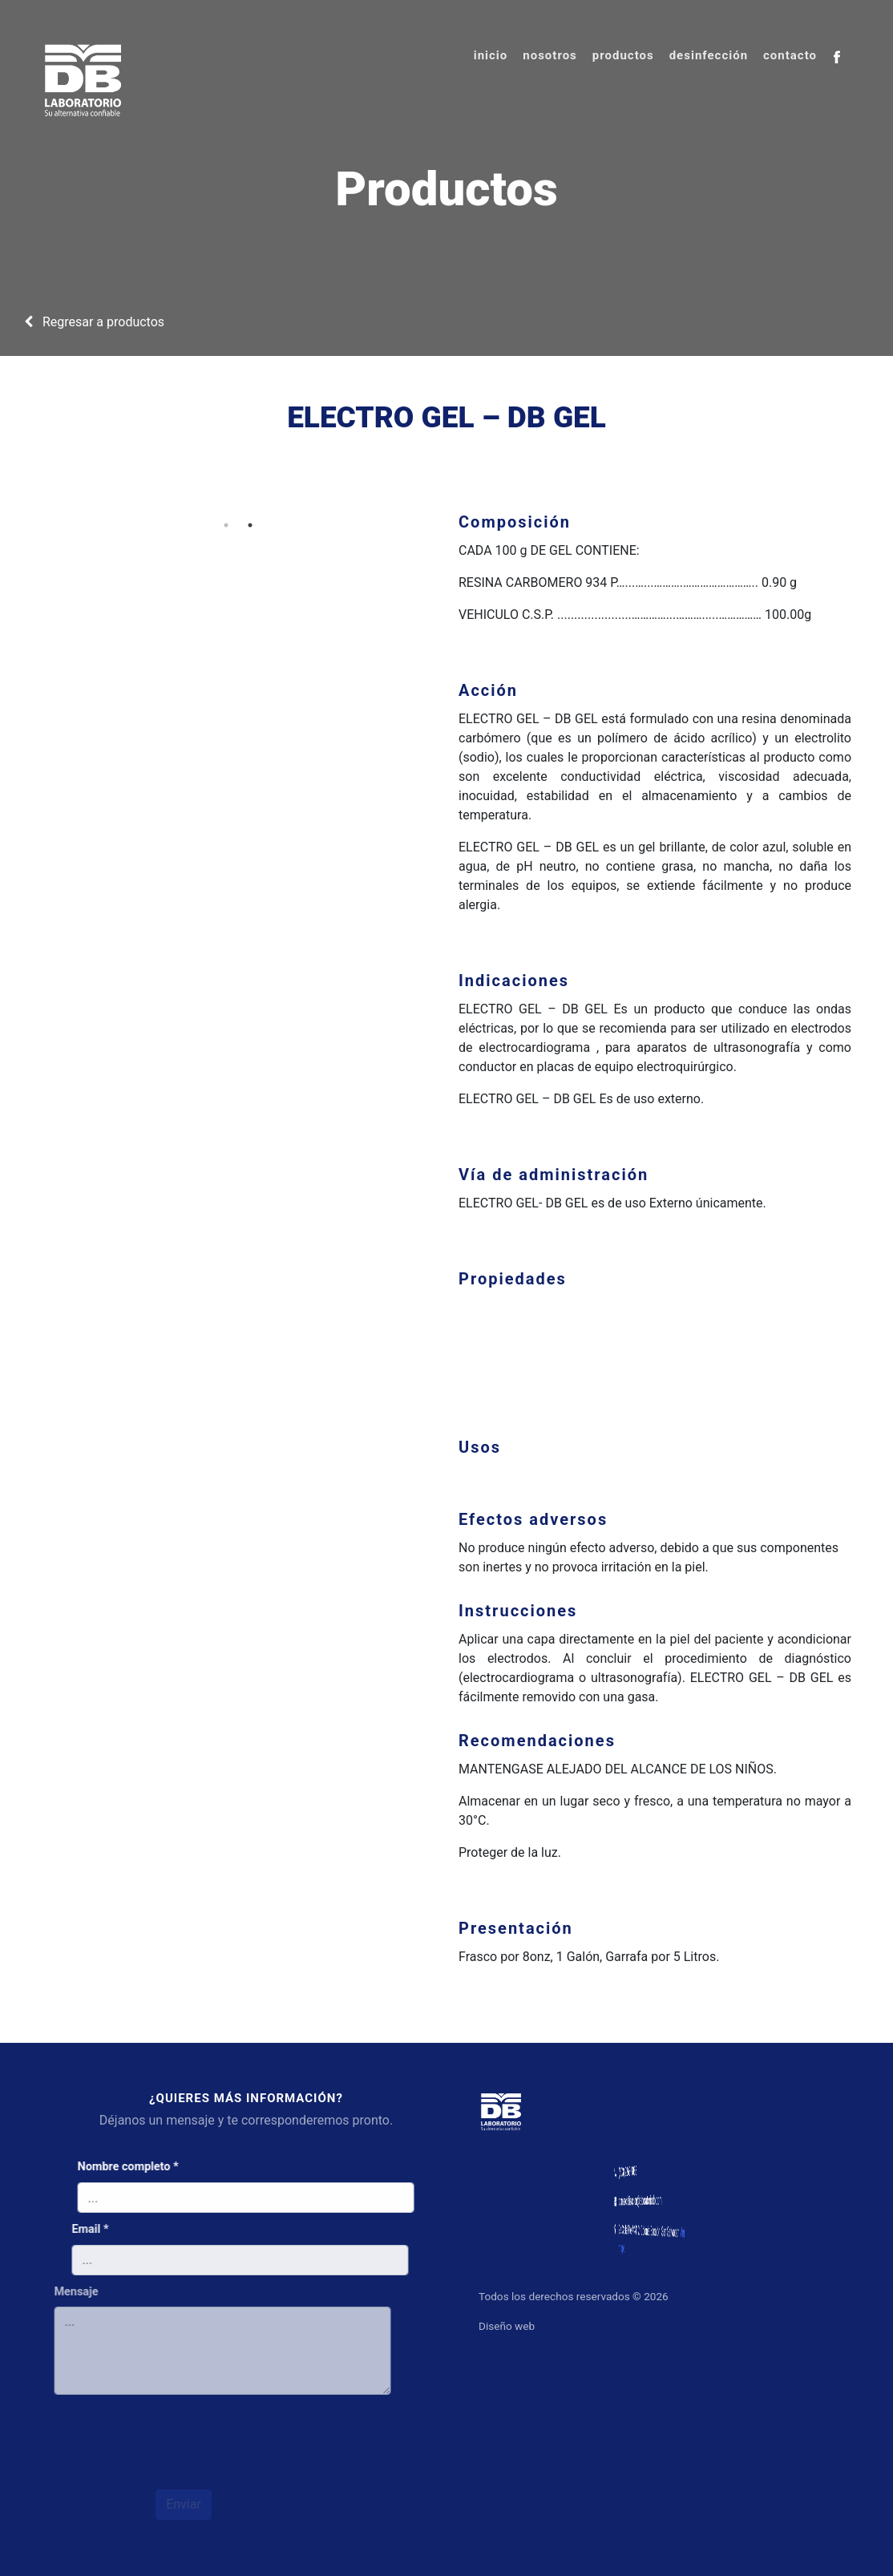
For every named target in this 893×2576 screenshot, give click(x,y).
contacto (790, 55)
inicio (491, 55)
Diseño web (515, 2325)
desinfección (708, 55)
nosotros (550, 55)
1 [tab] (218, 525)
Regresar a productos (94, 322)
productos (623, 55)
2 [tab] (242, 525)
